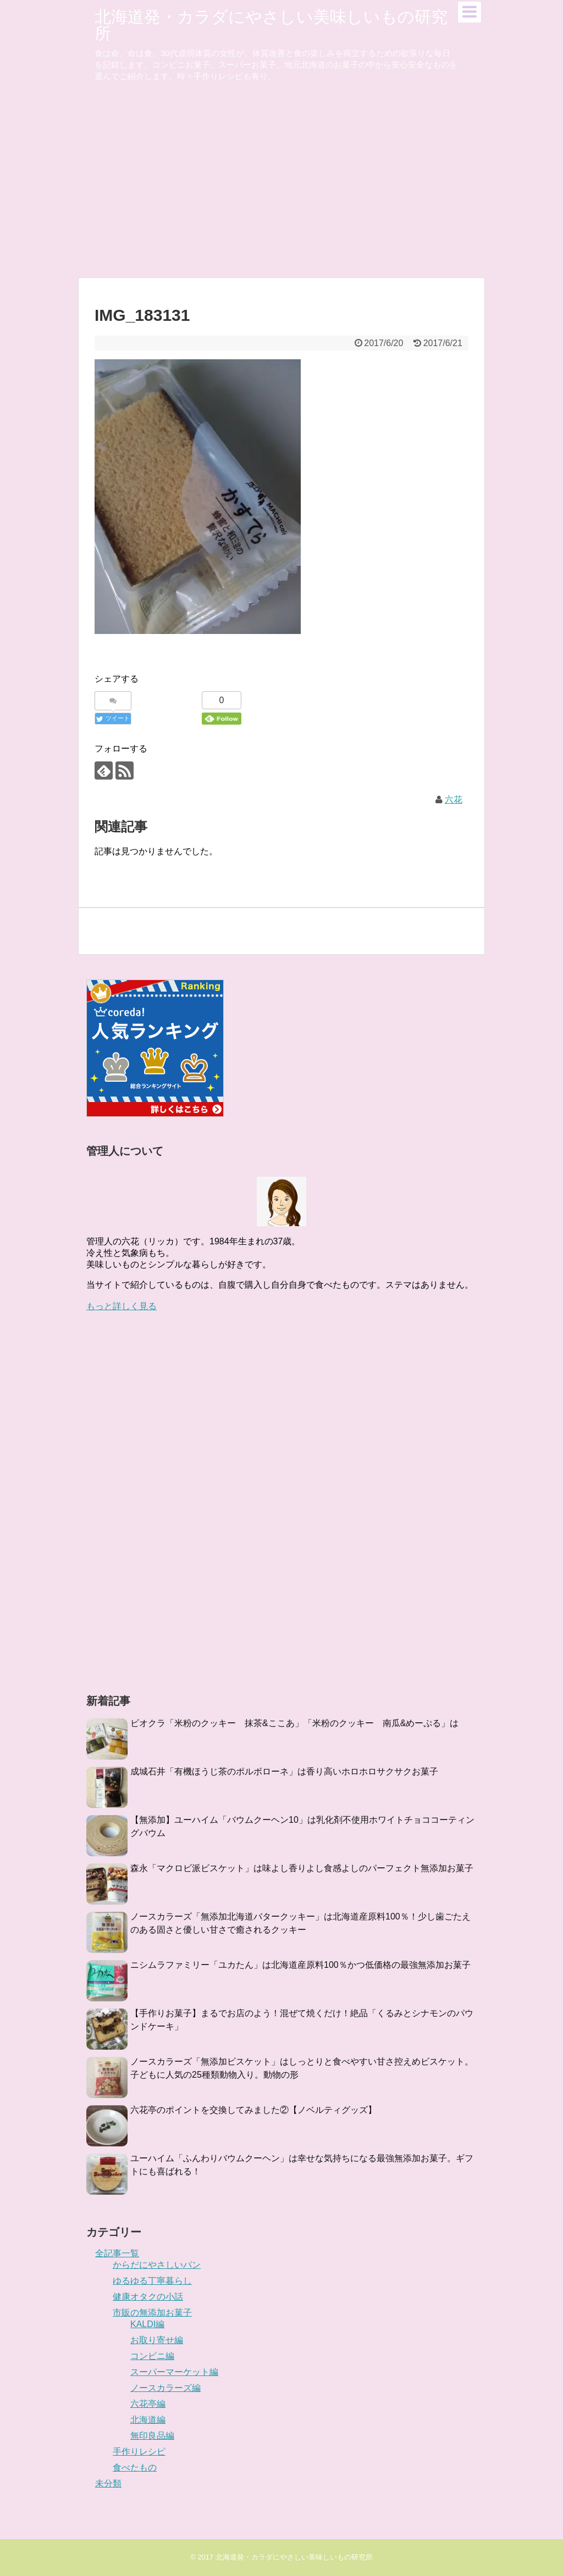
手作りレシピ (139, 2451)
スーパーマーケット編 (174, 2372)
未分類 (108, 2483)
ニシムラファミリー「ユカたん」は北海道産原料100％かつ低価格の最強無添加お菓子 (300, 1964)
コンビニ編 (152, 2356)
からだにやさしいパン (157, 2264)
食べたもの (135, 2467)
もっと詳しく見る (121, 1306)
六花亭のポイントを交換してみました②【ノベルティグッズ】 (253, 2110)
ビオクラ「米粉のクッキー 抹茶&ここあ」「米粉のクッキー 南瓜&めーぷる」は (294, 1723)
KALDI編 (147, 2324)
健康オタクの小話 (148, 2296)
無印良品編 (152, 2435)
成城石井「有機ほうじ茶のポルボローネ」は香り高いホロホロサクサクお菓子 (284, 1771)
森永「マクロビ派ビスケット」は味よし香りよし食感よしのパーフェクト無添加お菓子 (301, 1868)
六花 (453, 799)
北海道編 (147, 2419)
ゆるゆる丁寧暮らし (152, 2280)
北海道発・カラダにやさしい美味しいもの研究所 (271, 25)
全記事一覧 (117, 2253)
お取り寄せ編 (156, 2340)
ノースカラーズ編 (165, 2388)
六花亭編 (147, 2403)
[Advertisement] (281, 192)
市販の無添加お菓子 (152, 2312)
